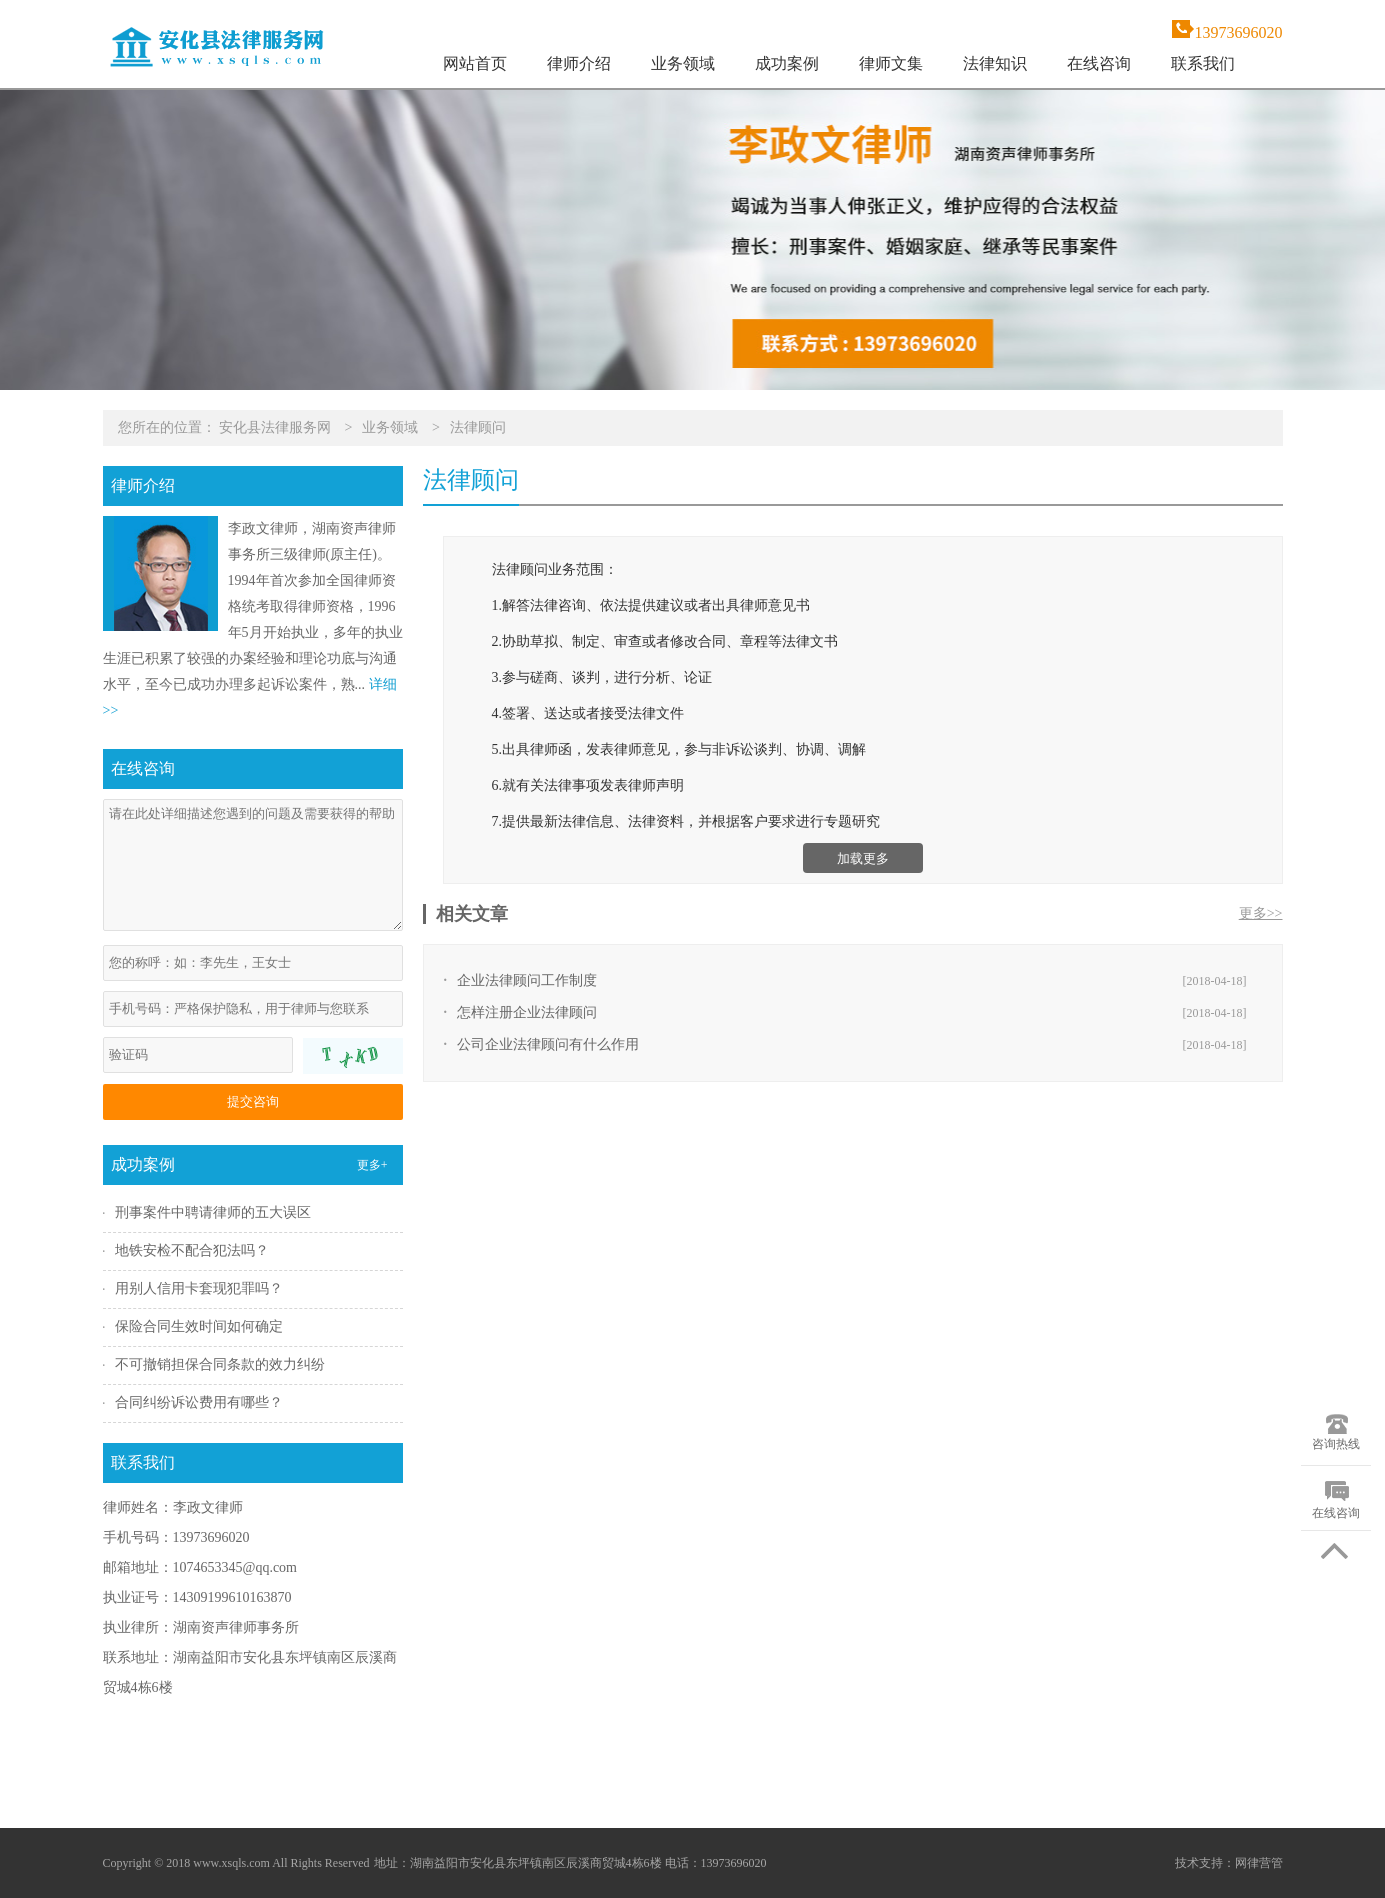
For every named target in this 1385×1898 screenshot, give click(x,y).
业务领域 (683, 63)
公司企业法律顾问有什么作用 (548, 1044)
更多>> (1261, 913)
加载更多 (863, 858)
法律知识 (995, 63)
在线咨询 (1099, 63)
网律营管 (1259, 1863)
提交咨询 (253, 1101)
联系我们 (1203, 63)
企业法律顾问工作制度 (527, 980)
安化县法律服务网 (275, 427)
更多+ (372, 1165)
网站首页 (475, 63)
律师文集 (891, 63)
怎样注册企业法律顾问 (527, 1012)
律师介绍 (579, 63)
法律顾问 (478, 427)
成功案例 (787, 63)
